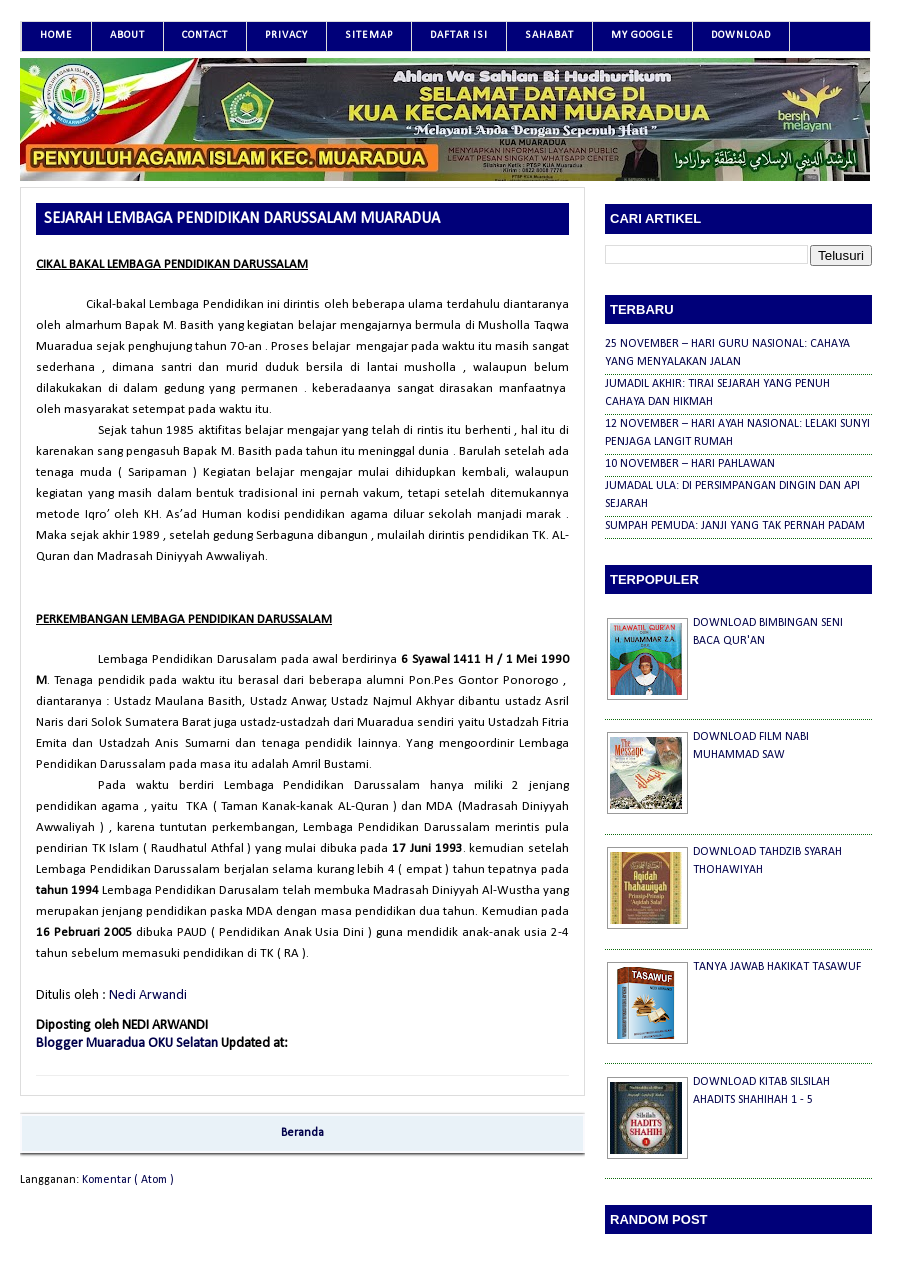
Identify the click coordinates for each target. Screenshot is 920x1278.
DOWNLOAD (741, 35)
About (127, 35)
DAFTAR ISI (459, 35)
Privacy (286, 35)
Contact (205, 35)
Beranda (302, 1133)
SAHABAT (549, 35)
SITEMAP (369, 35)
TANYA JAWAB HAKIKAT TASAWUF (777, 967)
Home (56, 35)
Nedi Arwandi (148, 995)
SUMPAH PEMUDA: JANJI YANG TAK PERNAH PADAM (735, 526)
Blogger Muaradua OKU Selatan (128, 1043)
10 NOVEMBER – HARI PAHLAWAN (690, 464)
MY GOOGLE (642, 35)
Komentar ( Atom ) (128, 1180)
